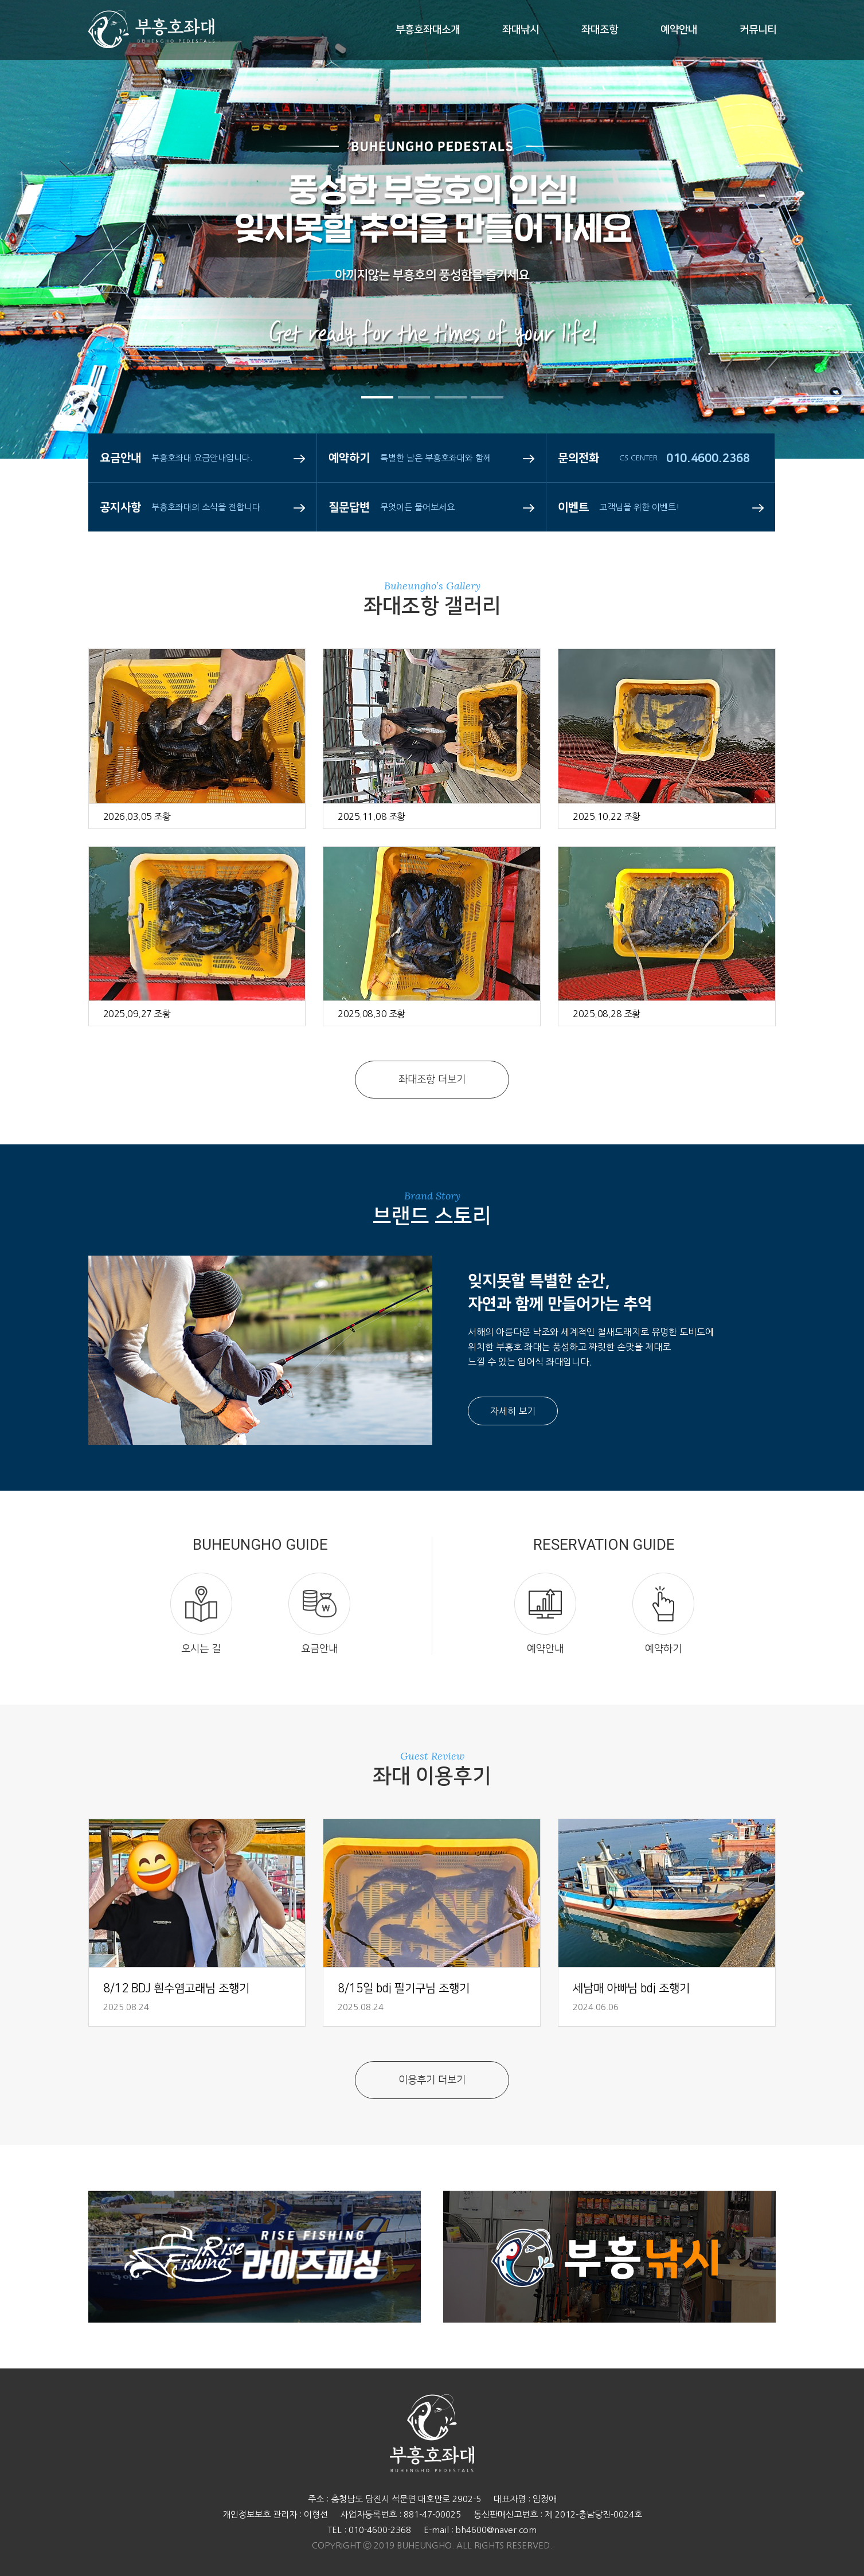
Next (821, 275)
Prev (43, 275)
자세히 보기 (512, 1411)
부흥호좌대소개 (428, 30)
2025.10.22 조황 (606, 816)
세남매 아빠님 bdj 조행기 (631, 1988)
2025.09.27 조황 (137, 1013)
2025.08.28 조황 (606, 1013)
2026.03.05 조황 (137, 816)
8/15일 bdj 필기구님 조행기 (404, 1988)
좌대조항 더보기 (432, 1079)
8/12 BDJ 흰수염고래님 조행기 (176, 1988)
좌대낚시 (520, 30)
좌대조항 (599, 30)
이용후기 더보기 (432, 2080)
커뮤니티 (758, 30)
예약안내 (678, 30)
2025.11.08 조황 (371, 816)
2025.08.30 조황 (371, 1013)
